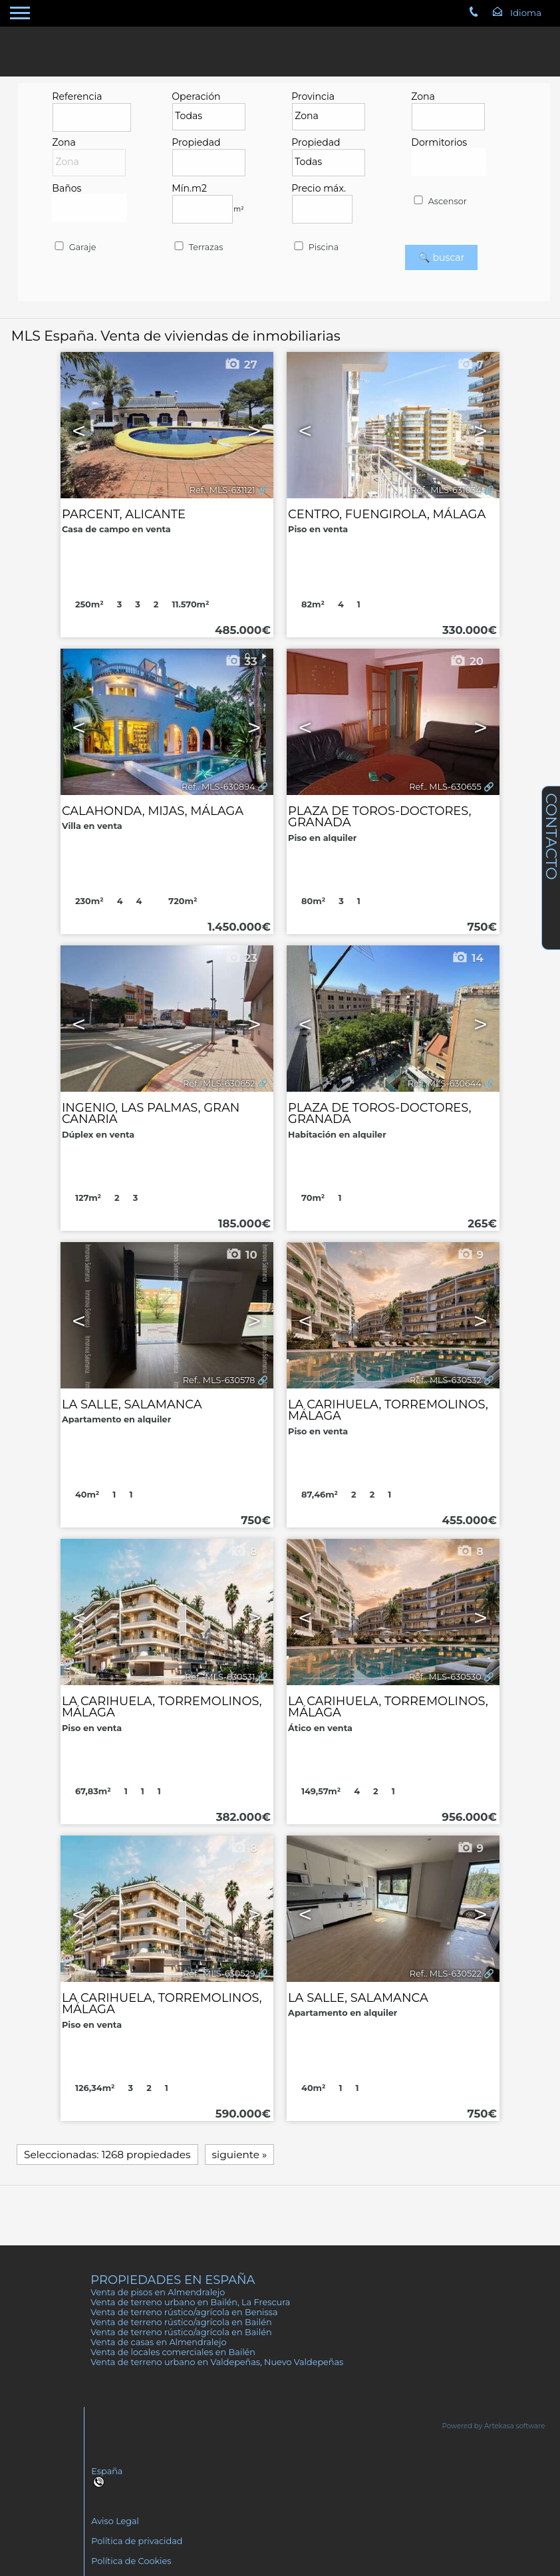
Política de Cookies (131, 2561)
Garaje (74, 247)
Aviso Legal (115, 2521)
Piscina (315, 247)
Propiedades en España (172, 2280)
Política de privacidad (136, 2541)
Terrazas (197, 247)
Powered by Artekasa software (493, 2426)
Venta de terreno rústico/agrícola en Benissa (183, 2312)
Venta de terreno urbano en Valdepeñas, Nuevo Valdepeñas (216, 2362)
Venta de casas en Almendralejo (158, 2342)
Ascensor (439, 201)
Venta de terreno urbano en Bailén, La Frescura (190, 2302)
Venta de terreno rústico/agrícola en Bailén (180, 2322)
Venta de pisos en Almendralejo (157, 2292)
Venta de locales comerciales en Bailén (172, 2352)
